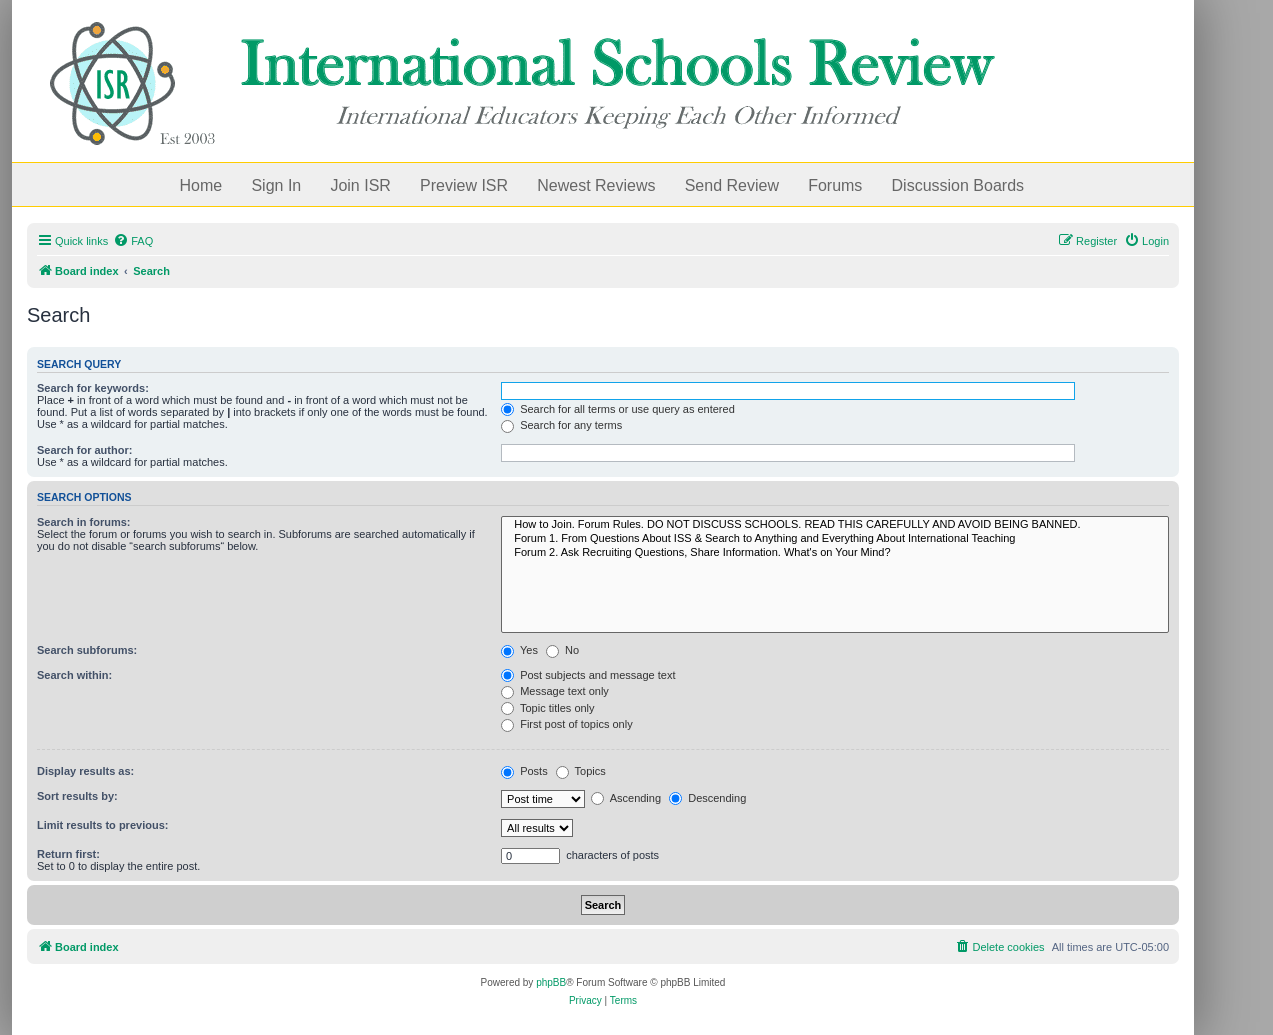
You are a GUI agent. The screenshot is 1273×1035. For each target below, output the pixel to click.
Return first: (68, 854)
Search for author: (84, 450)
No (562, 650)
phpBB (551, 982)
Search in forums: (84, 522)
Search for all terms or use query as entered (618, 409)
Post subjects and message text (588, 675)
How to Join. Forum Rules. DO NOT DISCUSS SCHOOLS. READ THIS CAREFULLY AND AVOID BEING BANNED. (835, 525)
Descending (707, 798)
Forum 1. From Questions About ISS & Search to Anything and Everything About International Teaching (835, 539)
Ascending (626, 798)
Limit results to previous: (102, 825)
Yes (519, 650)
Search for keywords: (93, 388)
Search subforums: (87, 650)
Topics (581, 771)
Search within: (74, 675)
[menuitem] (133, 241)
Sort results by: (77, 796)
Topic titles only (547, 708)
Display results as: (85, 771)
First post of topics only (567, 724)
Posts (524, 771)
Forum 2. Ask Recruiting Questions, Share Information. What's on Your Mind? (835, 553)
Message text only (555, 691)
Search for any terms (561, 425)
